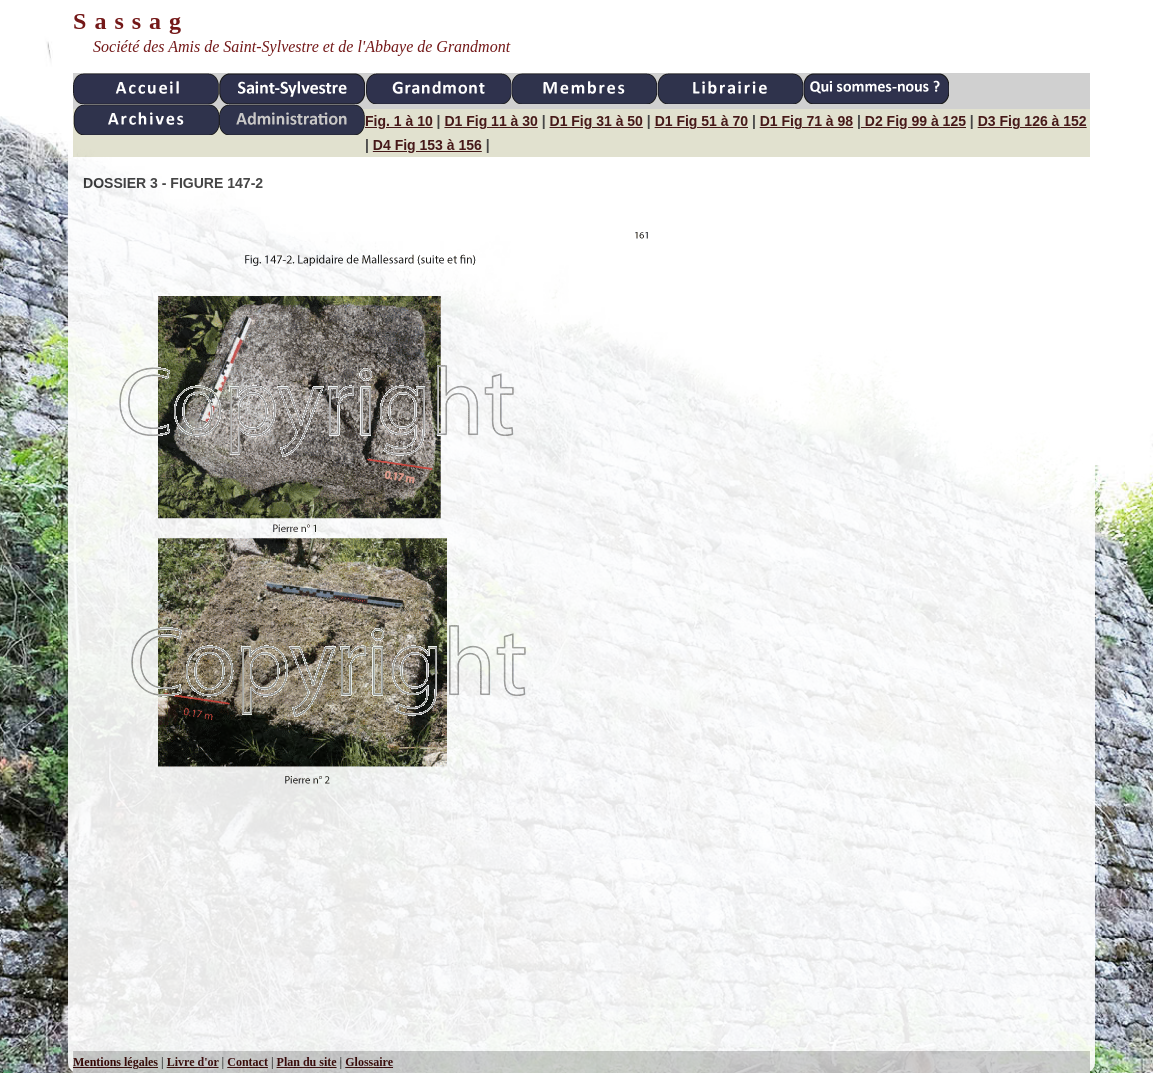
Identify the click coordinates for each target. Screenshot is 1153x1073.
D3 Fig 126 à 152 (1032, 121)
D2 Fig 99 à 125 (913, 121)
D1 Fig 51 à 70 (701, 121)
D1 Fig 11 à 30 (490, 121)
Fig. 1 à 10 (399, 121)
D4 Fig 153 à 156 (427, 145)
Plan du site (307, 1062)
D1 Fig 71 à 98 (806, 121)
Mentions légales (115, 1062)
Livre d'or (193, 1062)
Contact (247, 1062)
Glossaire (369, 1062)
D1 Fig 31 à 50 (596, 121)
